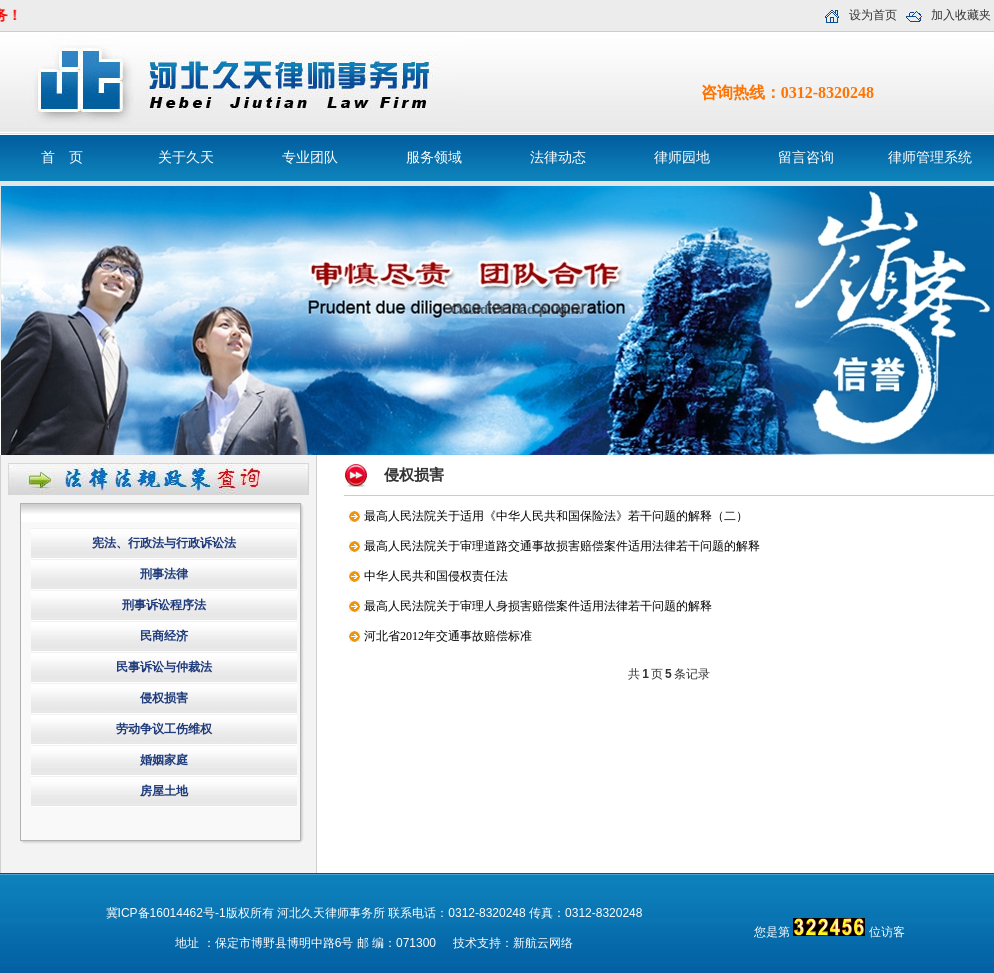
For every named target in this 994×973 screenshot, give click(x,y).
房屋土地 (164, 791)
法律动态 (558, 157)
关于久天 (186, 157)
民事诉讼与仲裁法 (164, 667)
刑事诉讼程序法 (164, 605)
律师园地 (682, 157)
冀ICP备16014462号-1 (166, 913)
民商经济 (164, 636)
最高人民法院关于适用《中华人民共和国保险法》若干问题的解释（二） (556, 516)
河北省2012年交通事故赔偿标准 (448, 636)
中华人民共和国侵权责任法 (436, 576)
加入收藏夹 (961, 15)
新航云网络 (543, 943)
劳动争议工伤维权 (164, 729)
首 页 (62, 157)
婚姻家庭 (164, 760)
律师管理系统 (930, 157)
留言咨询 (806, 157)
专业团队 (310, 157)
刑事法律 (164, 574)
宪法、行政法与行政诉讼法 (164, 543)
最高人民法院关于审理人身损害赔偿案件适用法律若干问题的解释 (538, 606)
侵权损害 (164, 698)
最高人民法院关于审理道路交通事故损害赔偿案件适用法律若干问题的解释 (562, 546)
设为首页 (873, 15)
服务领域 (434, 157)
